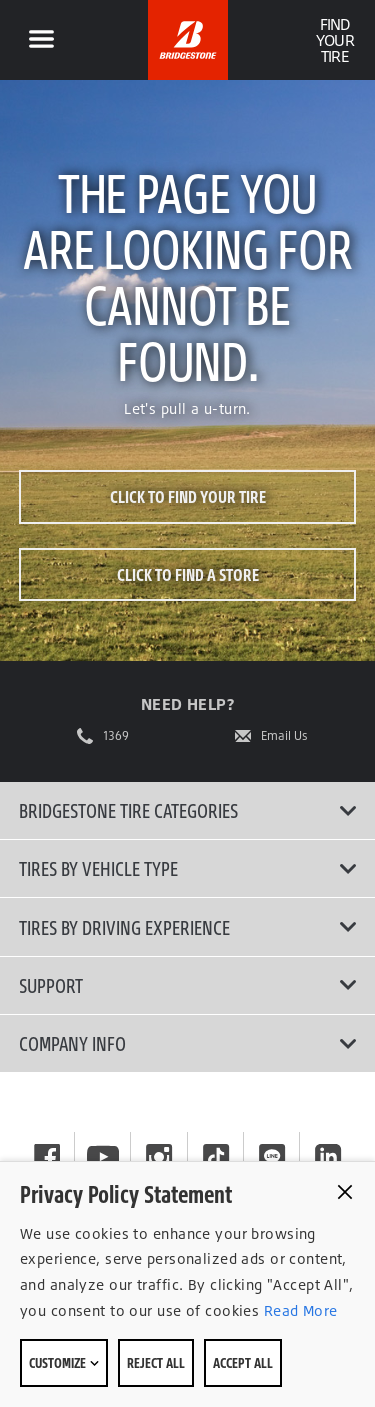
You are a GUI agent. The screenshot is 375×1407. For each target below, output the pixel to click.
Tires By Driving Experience (188, 927)
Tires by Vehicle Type (188, 868)
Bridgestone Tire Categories (188, 810)
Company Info (188, 1043)
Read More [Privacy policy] (298, 1310)
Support (188, 985)
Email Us (284, 736)
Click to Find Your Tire (188, 496)
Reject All (156, 1362)
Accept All (243, 1362)
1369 (116, 736)
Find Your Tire (334, 40)
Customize (64, 1362)
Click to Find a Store (188, 574)
